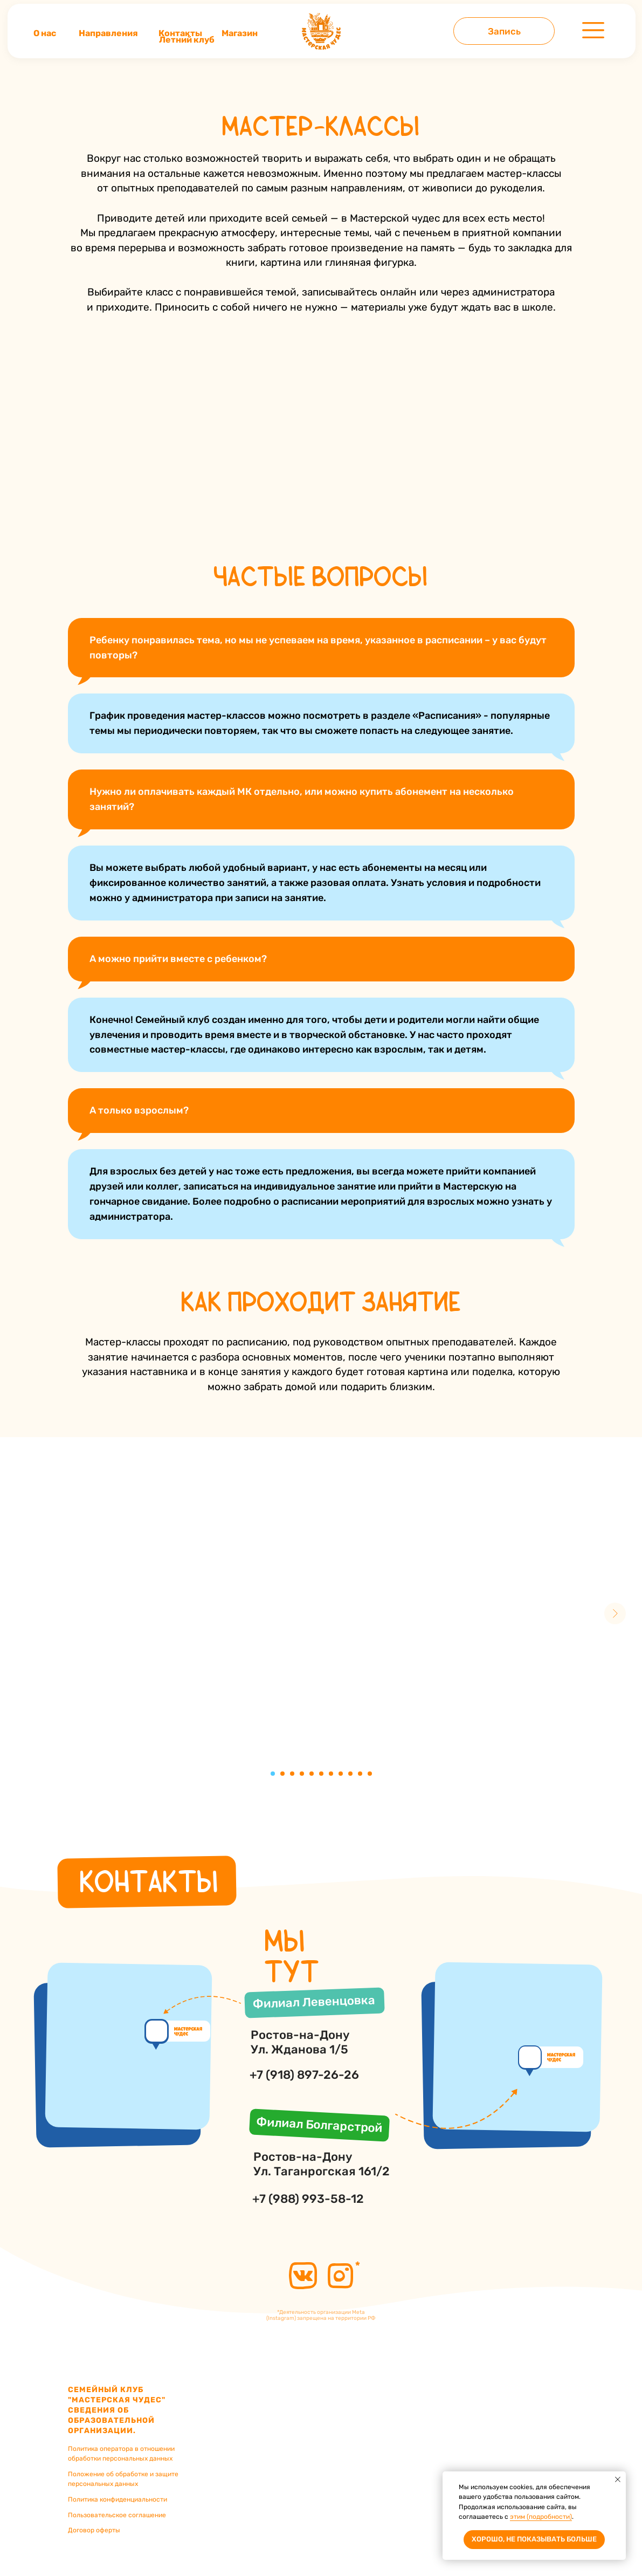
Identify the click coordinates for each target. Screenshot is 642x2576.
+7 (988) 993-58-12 (308, 2199)
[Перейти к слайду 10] (360, 1773)
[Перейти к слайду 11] (370, 1773)
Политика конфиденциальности (117, 2499)
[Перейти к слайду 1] (273, 1773)
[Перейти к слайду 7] (331, 1773)
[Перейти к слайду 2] (282, 1773)
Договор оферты (94, 2530)
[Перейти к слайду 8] (341, 1773)
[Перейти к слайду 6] (321, 1773)
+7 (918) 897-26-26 (304, 2074)
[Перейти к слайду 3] (292, 1773)
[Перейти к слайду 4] (302, 1773)
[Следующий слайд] (615, 1613)
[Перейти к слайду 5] (311, 1773)
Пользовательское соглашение (117, 2515)
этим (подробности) (541, 2516)
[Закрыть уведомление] (617, 2479)
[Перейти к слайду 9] (350, 1773)
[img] (321, 31)
